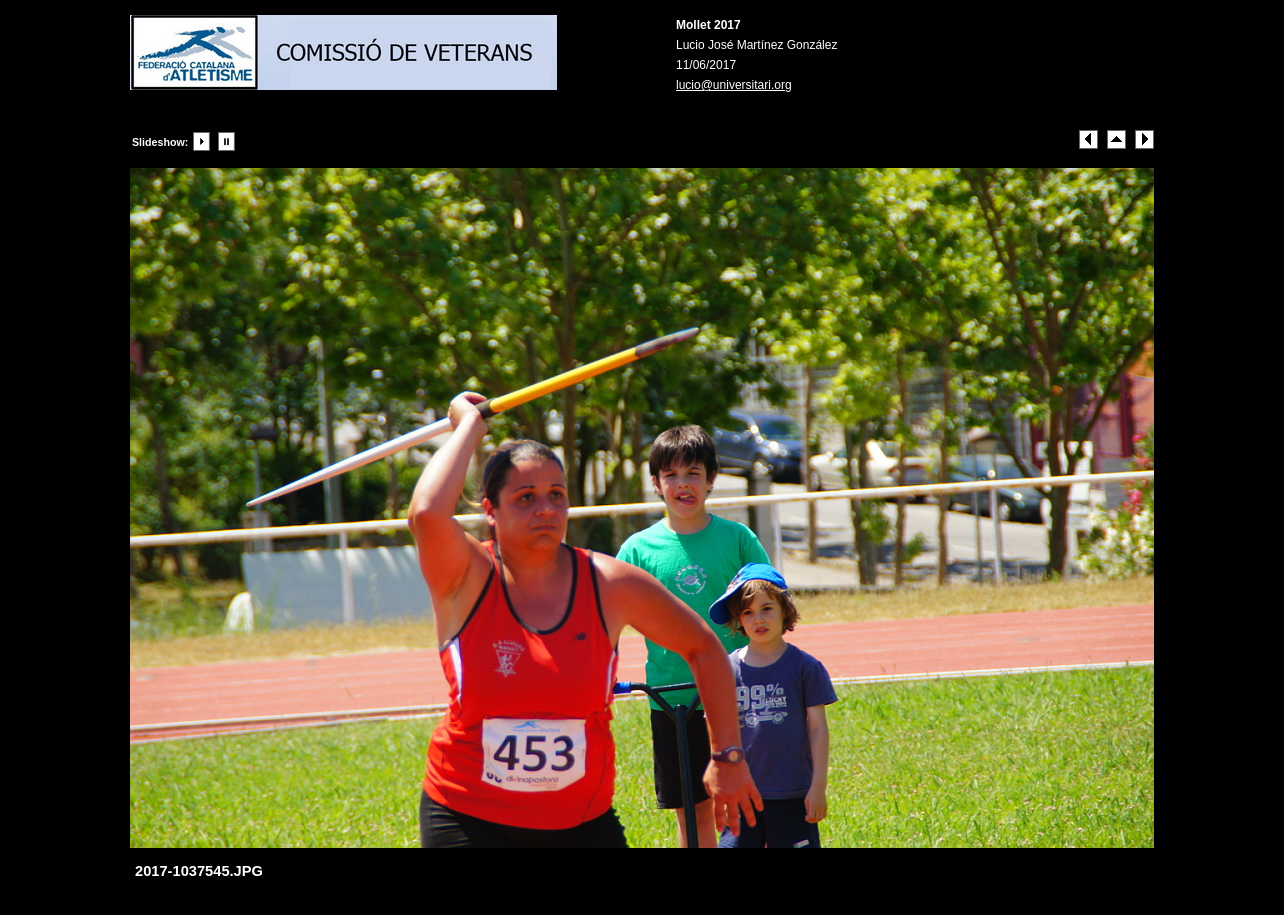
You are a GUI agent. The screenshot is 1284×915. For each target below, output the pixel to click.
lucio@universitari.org (734, 85)
